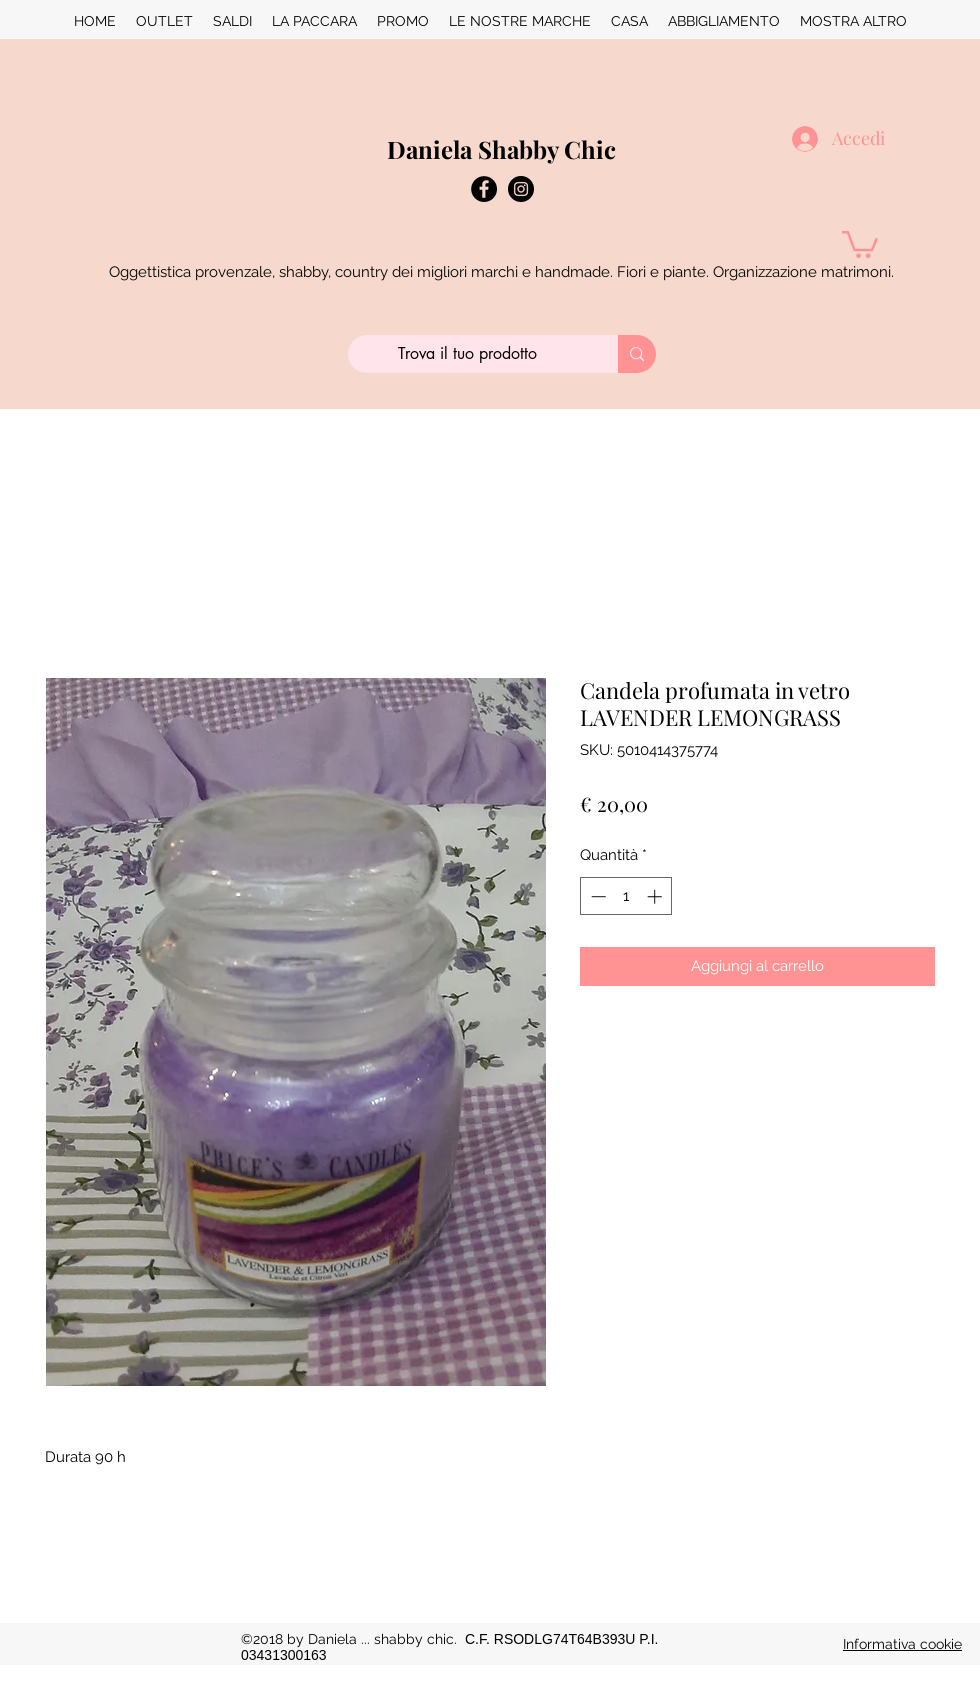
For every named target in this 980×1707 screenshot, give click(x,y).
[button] (860, 243)
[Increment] (656, 896)
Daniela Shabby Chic (501, 149)
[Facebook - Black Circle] (484, 189)
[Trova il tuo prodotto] (468, 354)
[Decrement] (596, 896)
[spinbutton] (626, 896)
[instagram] (521, 189)
